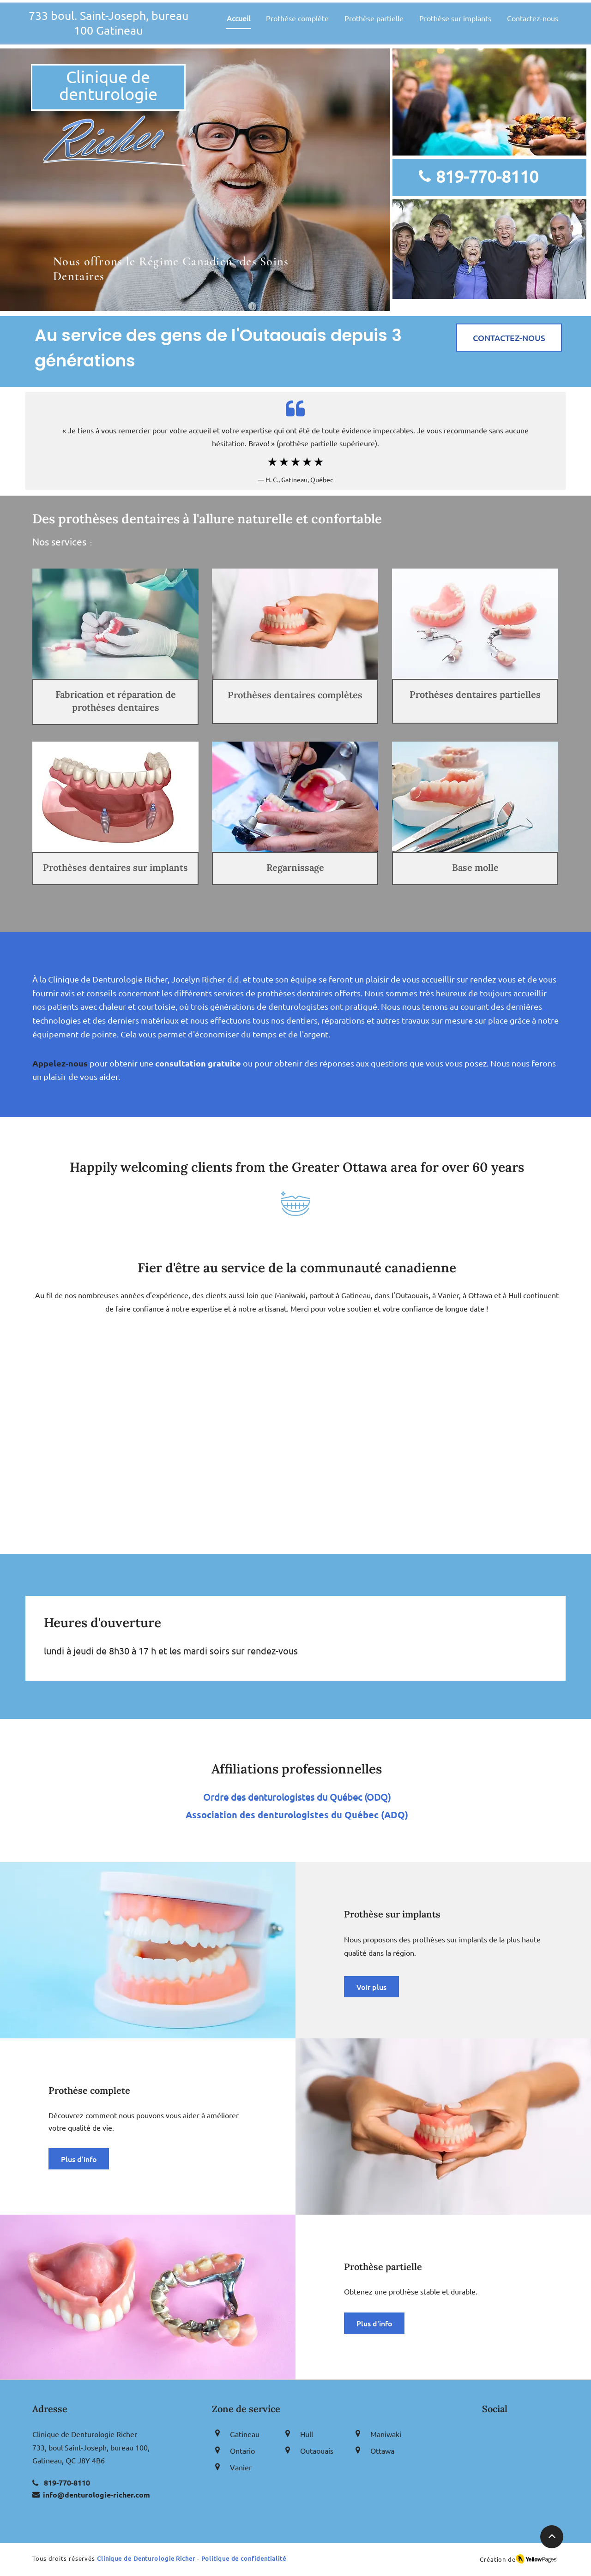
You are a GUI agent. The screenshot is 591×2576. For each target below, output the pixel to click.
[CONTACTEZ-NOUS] (509, 337)
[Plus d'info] (78, 2158)
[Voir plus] (371, 1986)
